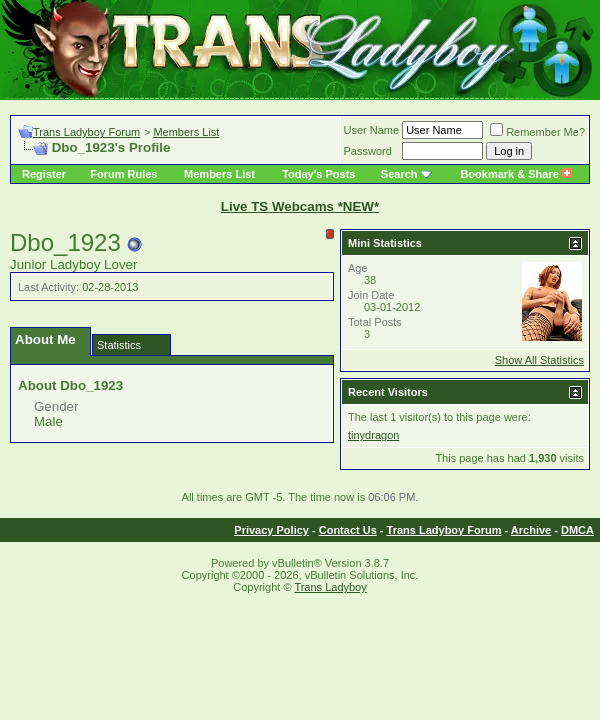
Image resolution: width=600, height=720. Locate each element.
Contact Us (348, 530)
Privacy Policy (271, 530)
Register (44, 174)
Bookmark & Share (515, 174)
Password (368, 151)
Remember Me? (537, 132)
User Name (372, 130)
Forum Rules (123, 174)
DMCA (577, 530)
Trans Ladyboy (330, 587)
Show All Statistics (539, 360)
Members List (186, 132)
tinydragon (373, 435)
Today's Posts (318, 174)
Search (399, 174)
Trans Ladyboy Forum (86, 132)
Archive (531, 530)
